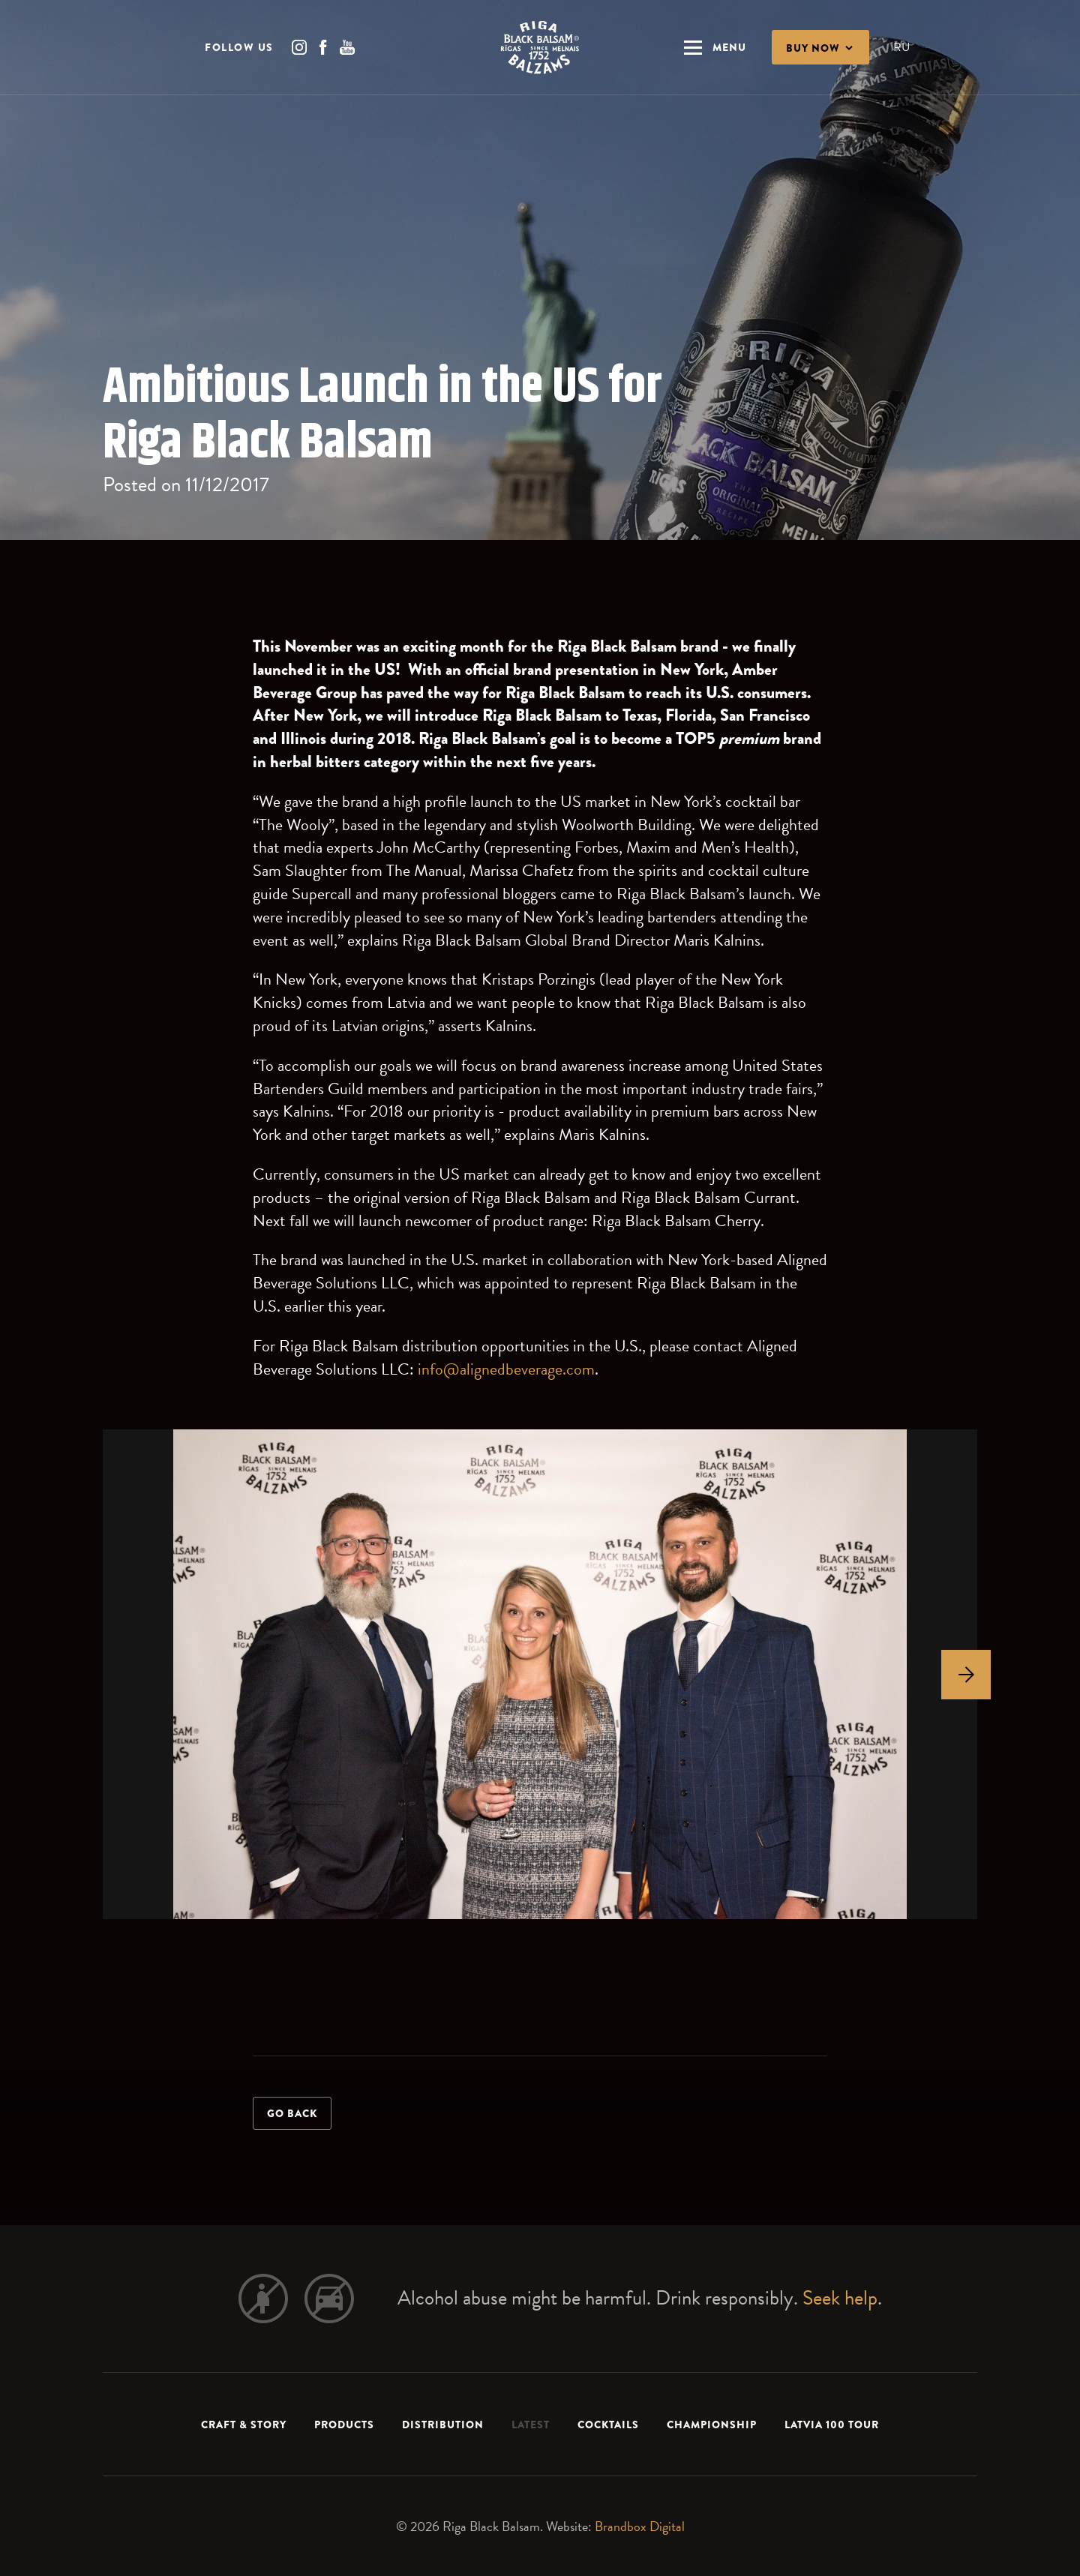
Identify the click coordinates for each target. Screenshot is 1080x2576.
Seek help (840, 2298)
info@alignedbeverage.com (506, 1369)
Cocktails (608, 2424)
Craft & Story (243, 2424)
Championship (712, 2424)
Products (344, 2424)
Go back (292, 2113)
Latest (531, 2424)
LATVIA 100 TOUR (831, 2424)
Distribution (443, 2424)
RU (901, 47)
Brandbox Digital (640, 2526)
